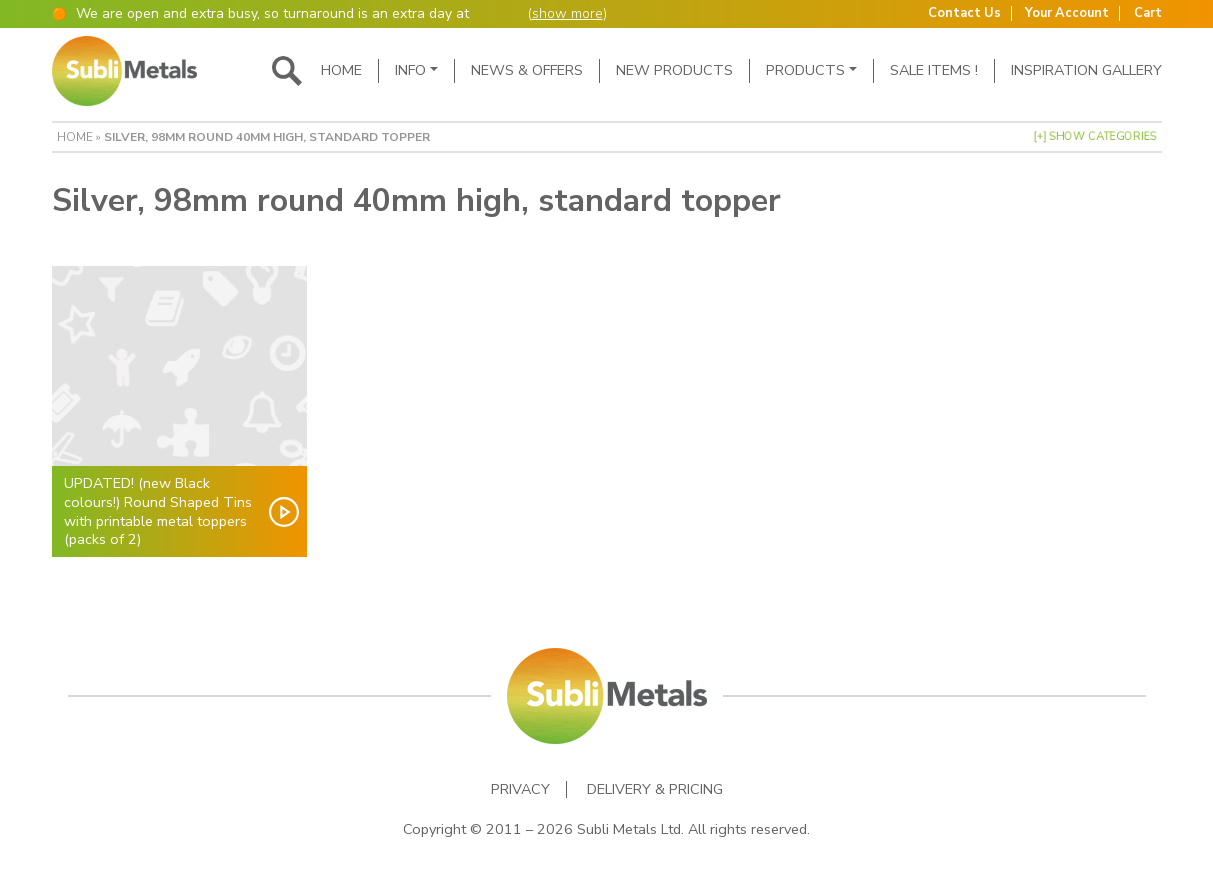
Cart (1148, 13)
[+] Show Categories (1095, 136)
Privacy (520, 789)
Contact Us (964, 13)
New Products (674, 70)
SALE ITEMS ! (934, 70)
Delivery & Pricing (655, 789)
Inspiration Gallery (1086, 70)
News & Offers (527, 70)
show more (567, 13)
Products (805, 70)
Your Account (1067, 13)
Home (341, 70)
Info (410, 70)
